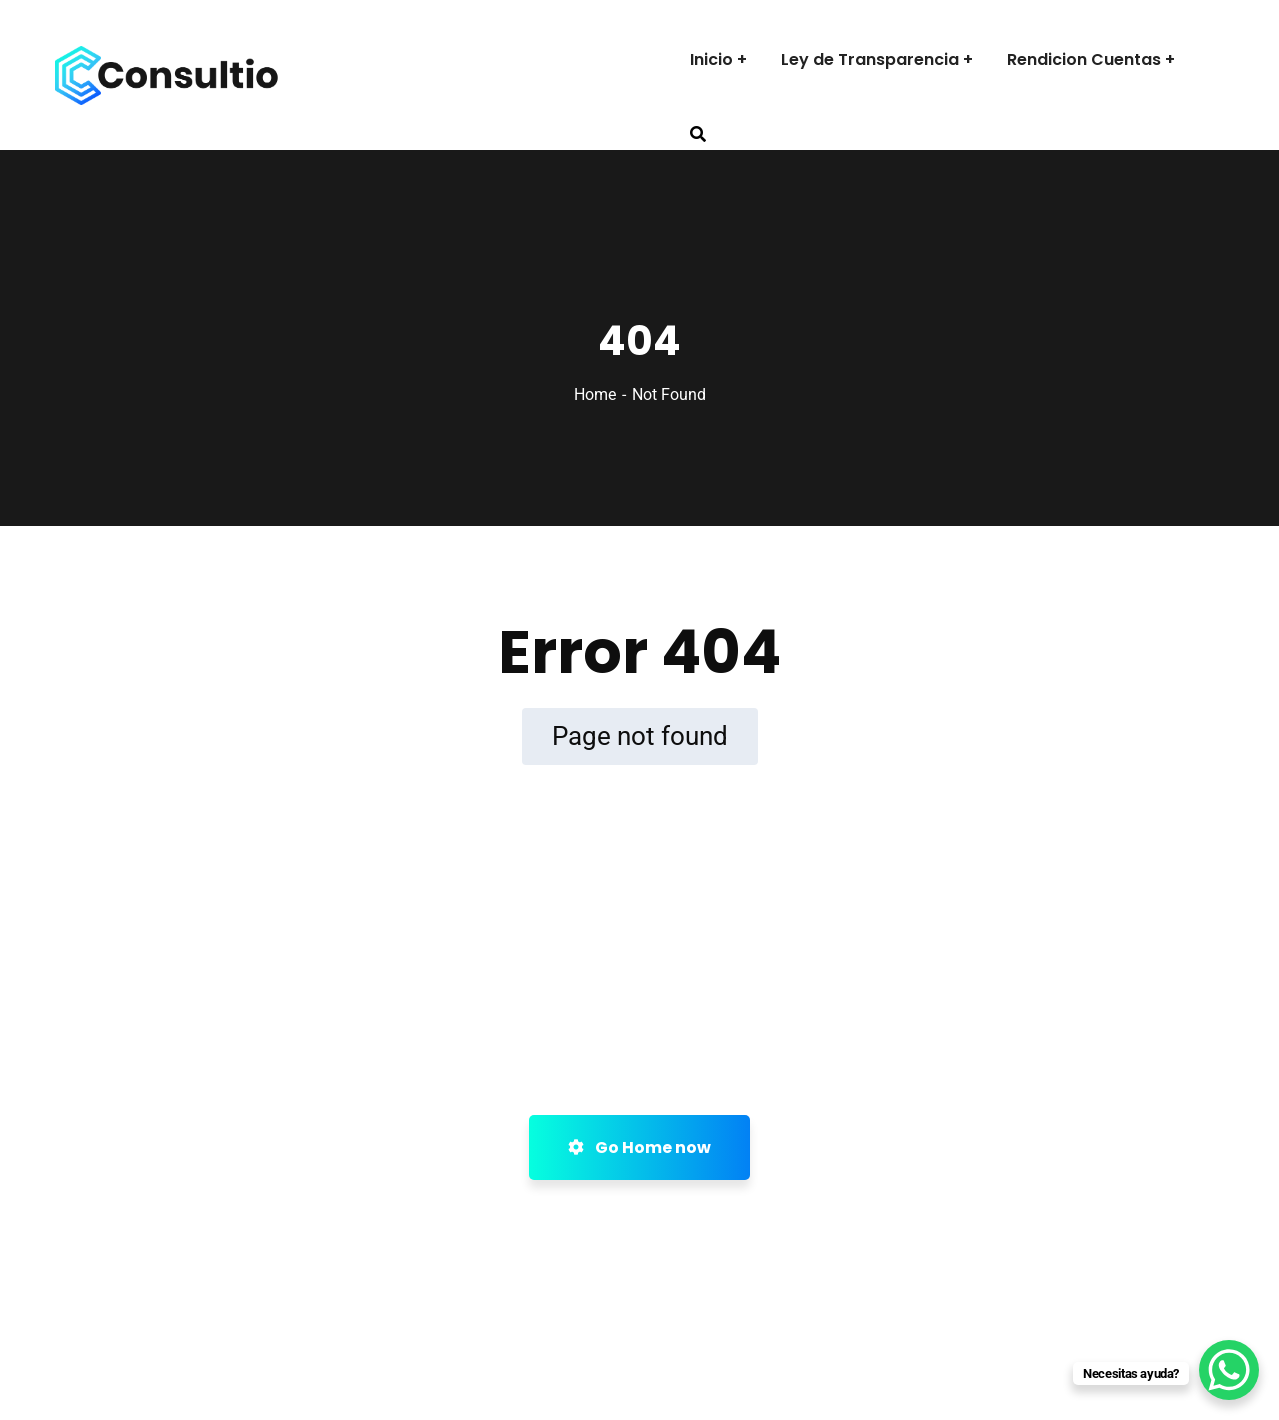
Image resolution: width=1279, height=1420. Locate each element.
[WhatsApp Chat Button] (1229, 1370)
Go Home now (639, 1147)
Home (595, 394)
